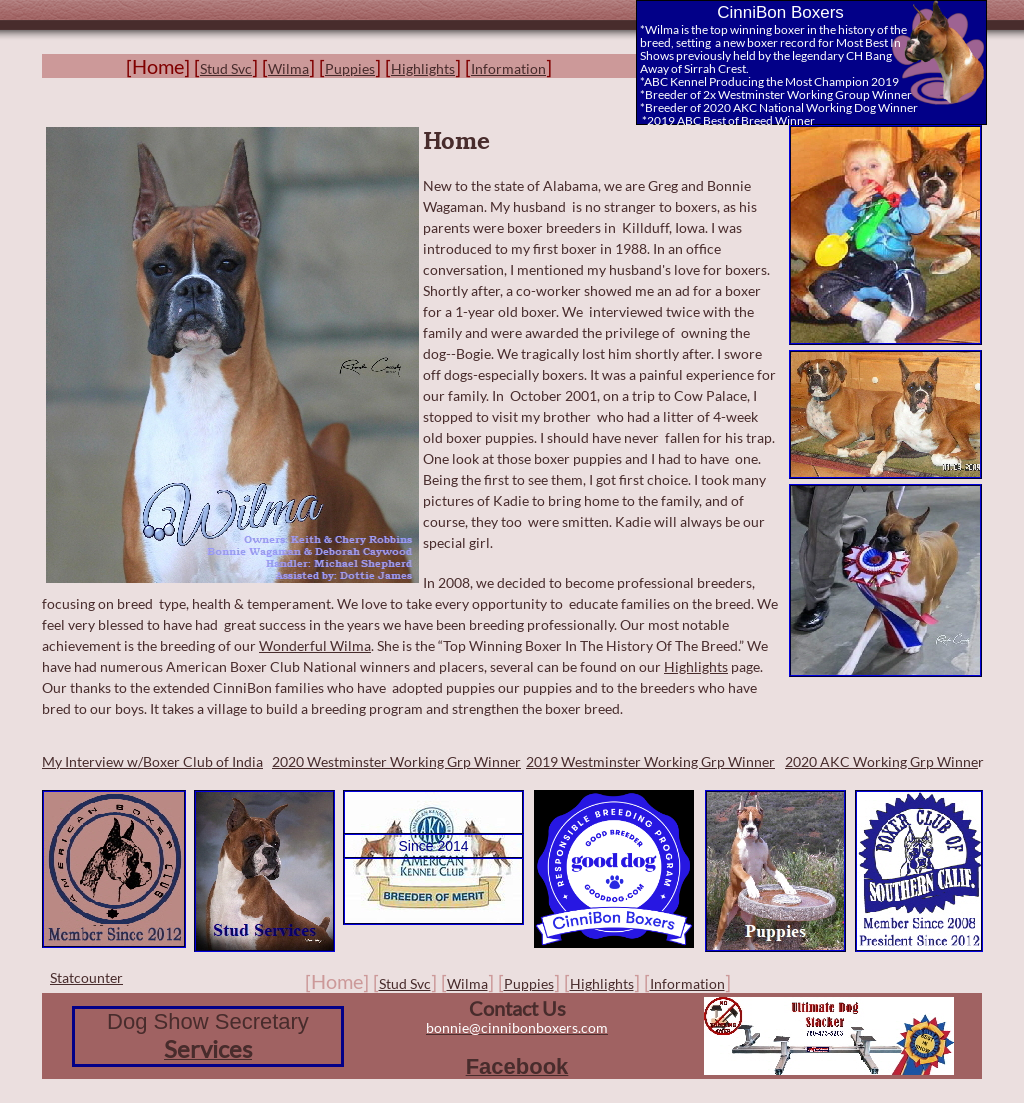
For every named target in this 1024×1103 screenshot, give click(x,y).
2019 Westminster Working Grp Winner (650, 761)
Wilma (288, 68)
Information (508, 68)
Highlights (696, 666)
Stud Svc (226, 68)
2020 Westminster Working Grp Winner (396, 761)
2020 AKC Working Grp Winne (881, 761)
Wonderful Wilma (315, 645)
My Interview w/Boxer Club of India (152, 761)
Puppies (350, 68)
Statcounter (86, 977)
